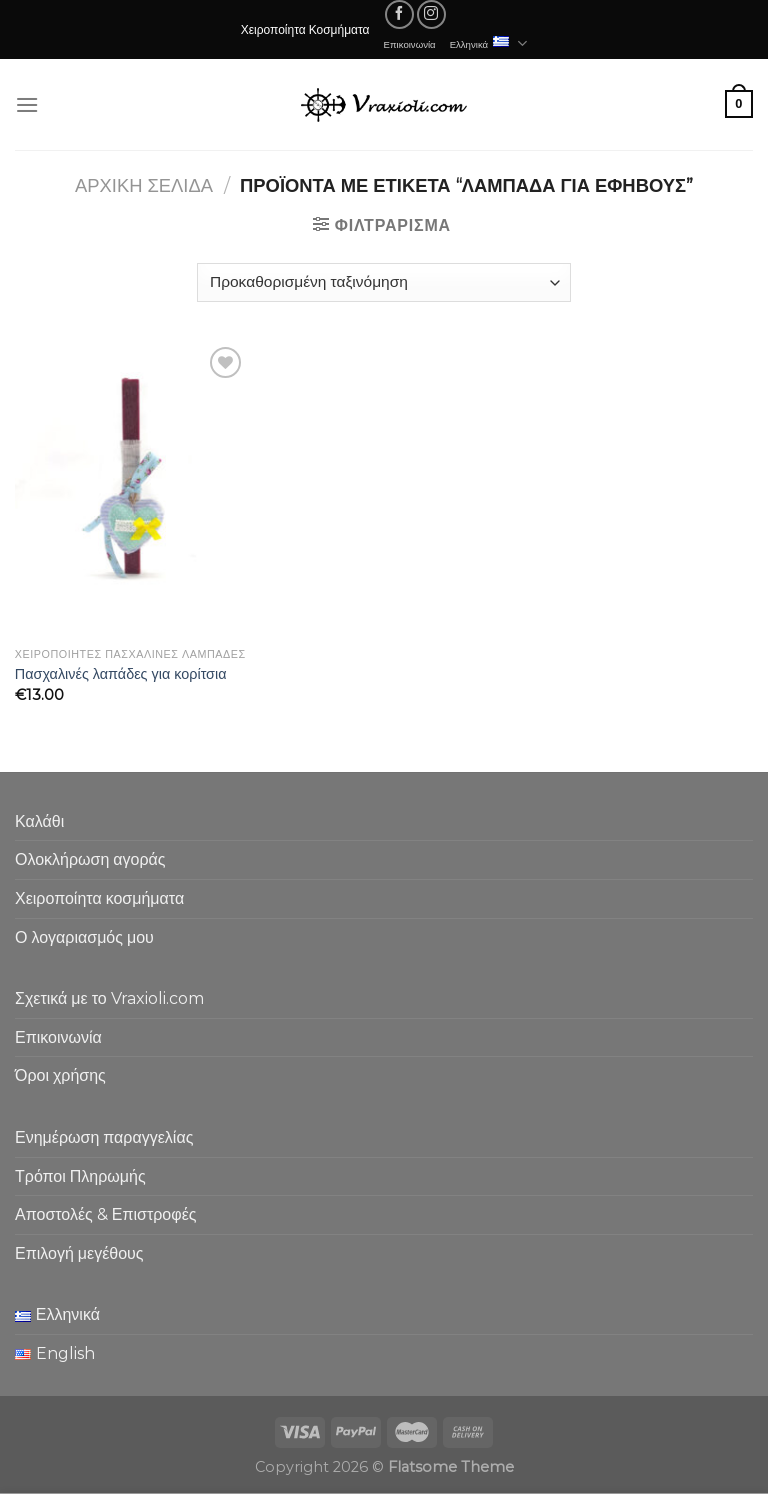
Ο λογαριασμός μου (84, 937)
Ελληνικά (489, 43)
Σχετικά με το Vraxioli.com (109, 998)
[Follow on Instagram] (431, 14)
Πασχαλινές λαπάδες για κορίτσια (121, 674)
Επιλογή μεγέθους (79, 1253)
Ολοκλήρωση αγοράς (90, 859)
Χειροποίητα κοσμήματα (99, 898)
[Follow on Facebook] (399, 14)
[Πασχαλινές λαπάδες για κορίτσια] (131, 489)
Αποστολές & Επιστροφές (105, 1214)
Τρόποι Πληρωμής (80, 1176)
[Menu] (27, 104)
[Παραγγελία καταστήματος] (383, 282)
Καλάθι (39, 821)
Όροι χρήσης (60, 1075)
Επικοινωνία (410, 44)
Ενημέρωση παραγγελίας (104, 1137)
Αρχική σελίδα (144, 185)
